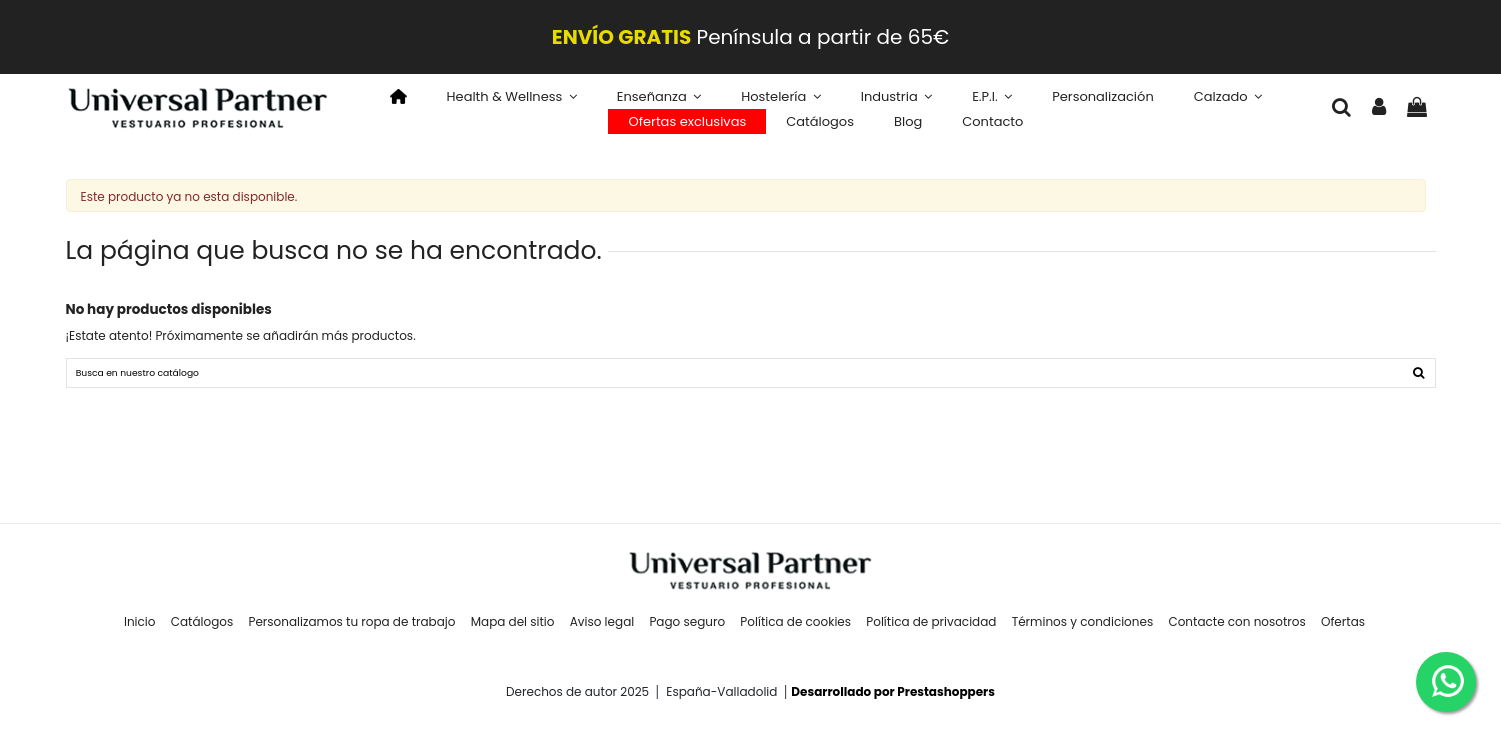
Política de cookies (795, 630)
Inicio (140, 630)
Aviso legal (602, 630)
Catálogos (202, 630)
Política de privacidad (931, 630)
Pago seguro (687, 630)
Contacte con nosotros (1236, 630)
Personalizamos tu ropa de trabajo (351, 630)
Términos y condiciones (1083, 630)
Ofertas (1343, 630)
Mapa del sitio (513, 630)
